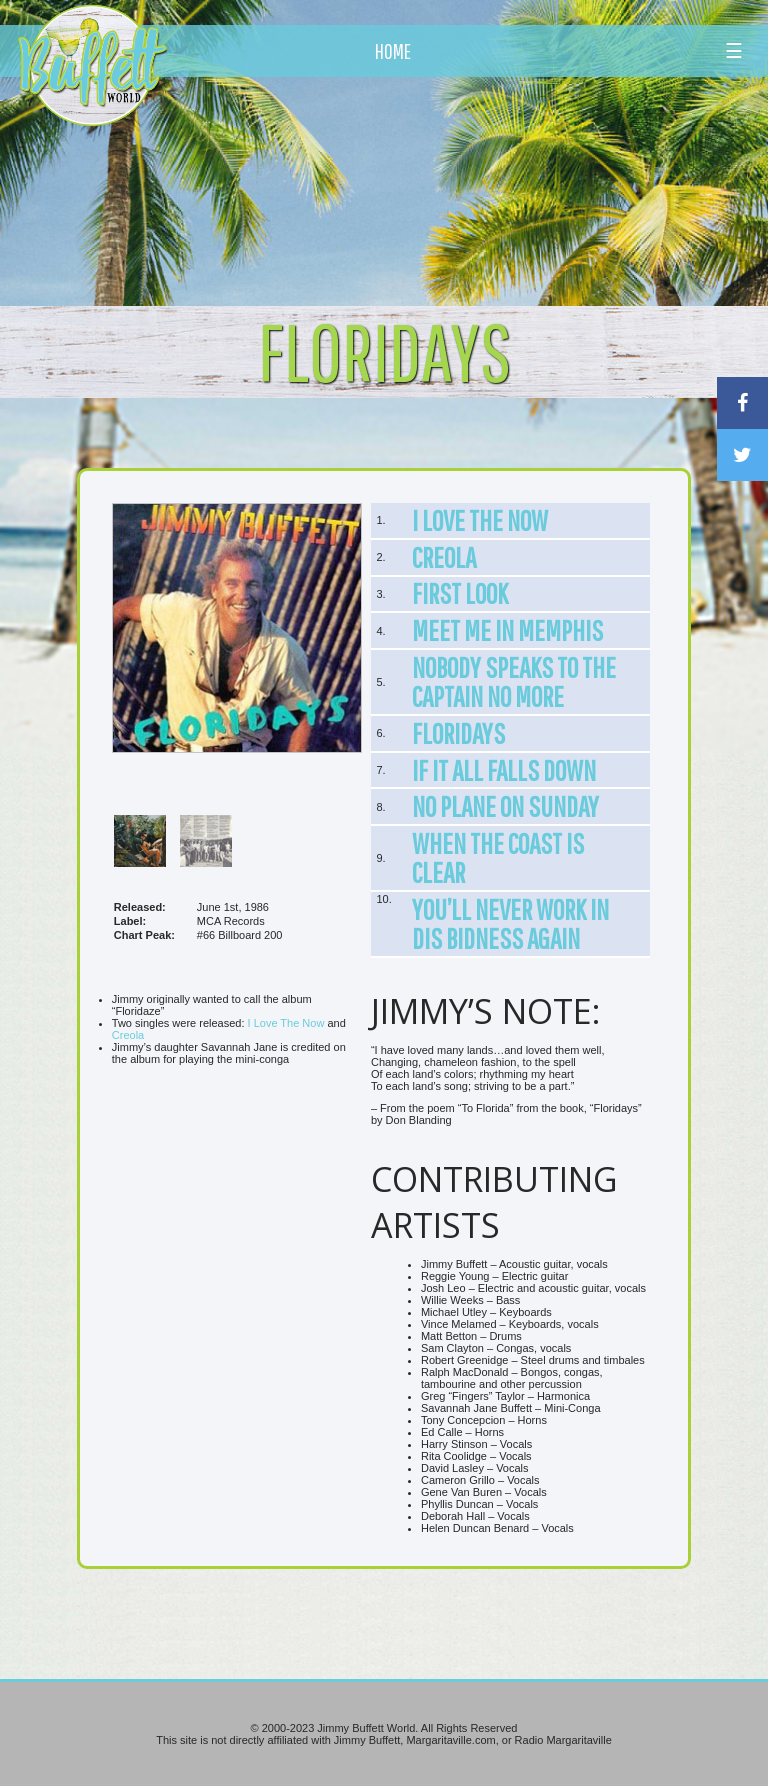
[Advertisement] (449, 185)
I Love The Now (286, 1023)
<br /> (237, 1257)
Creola (128, 1035)
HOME (393, 51)
